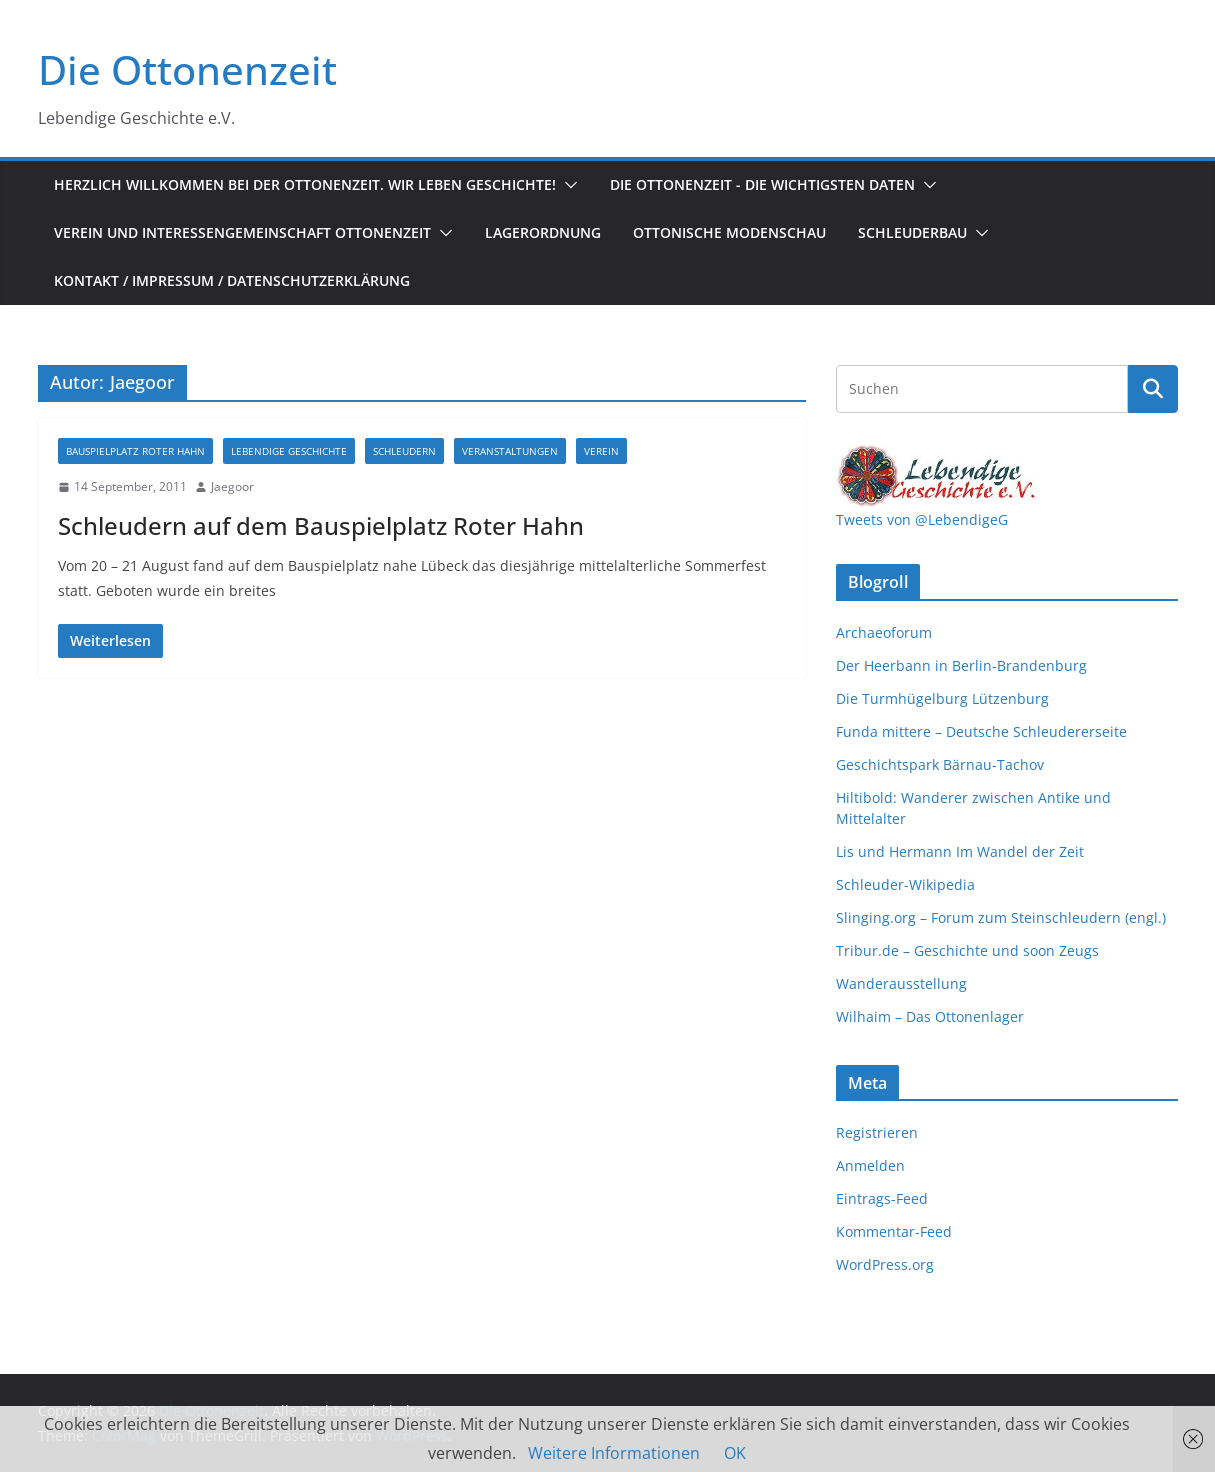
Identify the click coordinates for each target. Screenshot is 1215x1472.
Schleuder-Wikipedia (905, 884)
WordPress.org (885, 1264)
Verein (601, 451)
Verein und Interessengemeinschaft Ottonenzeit (242, 232)
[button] (567, 185)
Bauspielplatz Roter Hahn (135, 451)
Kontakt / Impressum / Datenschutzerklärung (232, 280)
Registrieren (877, 1132)
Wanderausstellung (901, 983)
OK (735, 1453)
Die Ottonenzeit (187, 69)
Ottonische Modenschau (729, 232)
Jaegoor (232, 486)
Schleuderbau (912, 232)
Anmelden (870, 1165)
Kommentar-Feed (894, 1231)
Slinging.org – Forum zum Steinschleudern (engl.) (1001, 917)
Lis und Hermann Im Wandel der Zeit (960, 851)
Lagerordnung (543, 232)
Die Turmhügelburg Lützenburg (942, 698)
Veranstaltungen (510, 451)
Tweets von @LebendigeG (922, 519)
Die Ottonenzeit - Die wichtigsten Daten (762, 184)
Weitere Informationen (614, 1453)
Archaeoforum (884, 632)
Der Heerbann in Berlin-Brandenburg (961, 665)
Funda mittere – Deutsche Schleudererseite (981, 731)
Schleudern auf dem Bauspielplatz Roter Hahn (321, 525)
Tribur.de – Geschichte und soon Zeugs (967, 950)
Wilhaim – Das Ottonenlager (930, 1016)
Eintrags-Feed (882, 1198)
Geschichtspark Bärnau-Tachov (940, 764)
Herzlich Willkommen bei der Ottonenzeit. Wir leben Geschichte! (305, 184)
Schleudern (404, 451)
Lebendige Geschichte (289, 451)
